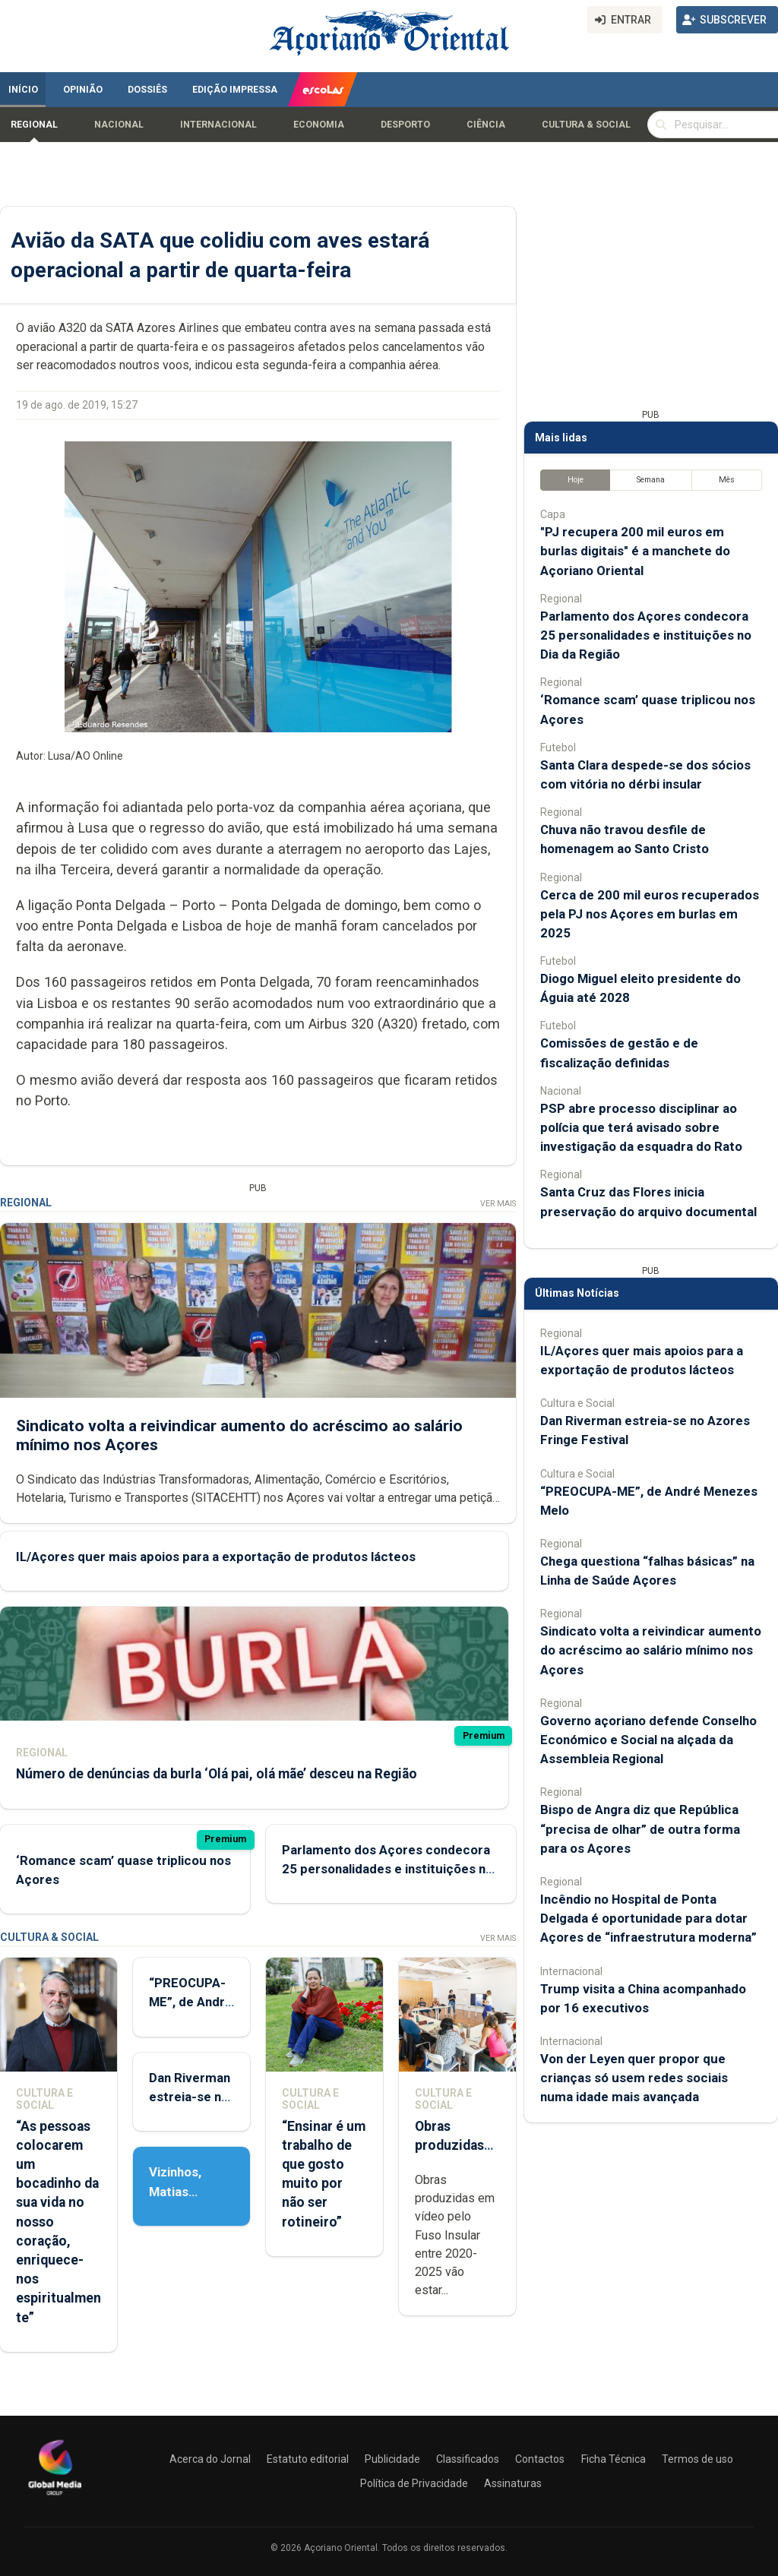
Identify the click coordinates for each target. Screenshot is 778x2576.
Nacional (119, 124)
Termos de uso (697, 2459)
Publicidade (392, 2459)
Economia (318, 124)
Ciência (485, 124)
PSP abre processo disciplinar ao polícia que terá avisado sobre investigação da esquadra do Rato (641, 1127)
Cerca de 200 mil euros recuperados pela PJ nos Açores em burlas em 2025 (649, 913)
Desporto (405, 124)
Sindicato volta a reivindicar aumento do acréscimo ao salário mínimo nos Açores (650, 1650)
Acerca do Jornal (210, 2459)
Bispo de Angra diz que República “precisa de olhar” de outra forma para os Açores (640, 1828)
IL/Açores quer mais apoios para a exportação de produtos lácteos (216, 1556)
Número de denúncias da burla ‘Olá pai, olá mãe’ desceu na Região (216, 1773)
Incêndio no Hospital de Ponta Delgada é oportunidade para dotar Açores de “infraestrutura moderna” (648, 1918)
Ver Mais (498, 1204)
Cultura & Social (586, 124)
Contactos (540, 2459)
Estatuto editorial (308, 2459)
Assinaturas (513, 2483)
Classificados (467, 2459)
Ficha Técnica (613, 2459)
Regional (34, 124)
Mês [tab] (727, 480)
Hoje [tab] (576, 480)
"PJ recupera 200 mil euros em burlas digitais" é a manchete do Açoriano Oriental (635, 550)
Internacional (218, 124)
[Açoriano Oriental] (54, 2497)
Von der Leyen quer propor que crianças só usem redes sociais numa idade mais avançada (634, 2077)
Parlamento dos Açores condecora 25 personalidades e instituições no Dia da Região (387, 1868)
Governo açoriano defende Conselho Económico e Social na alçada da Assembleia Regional (648, 1739)
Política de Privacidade (414, 2483)
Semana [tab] (651, 480)
